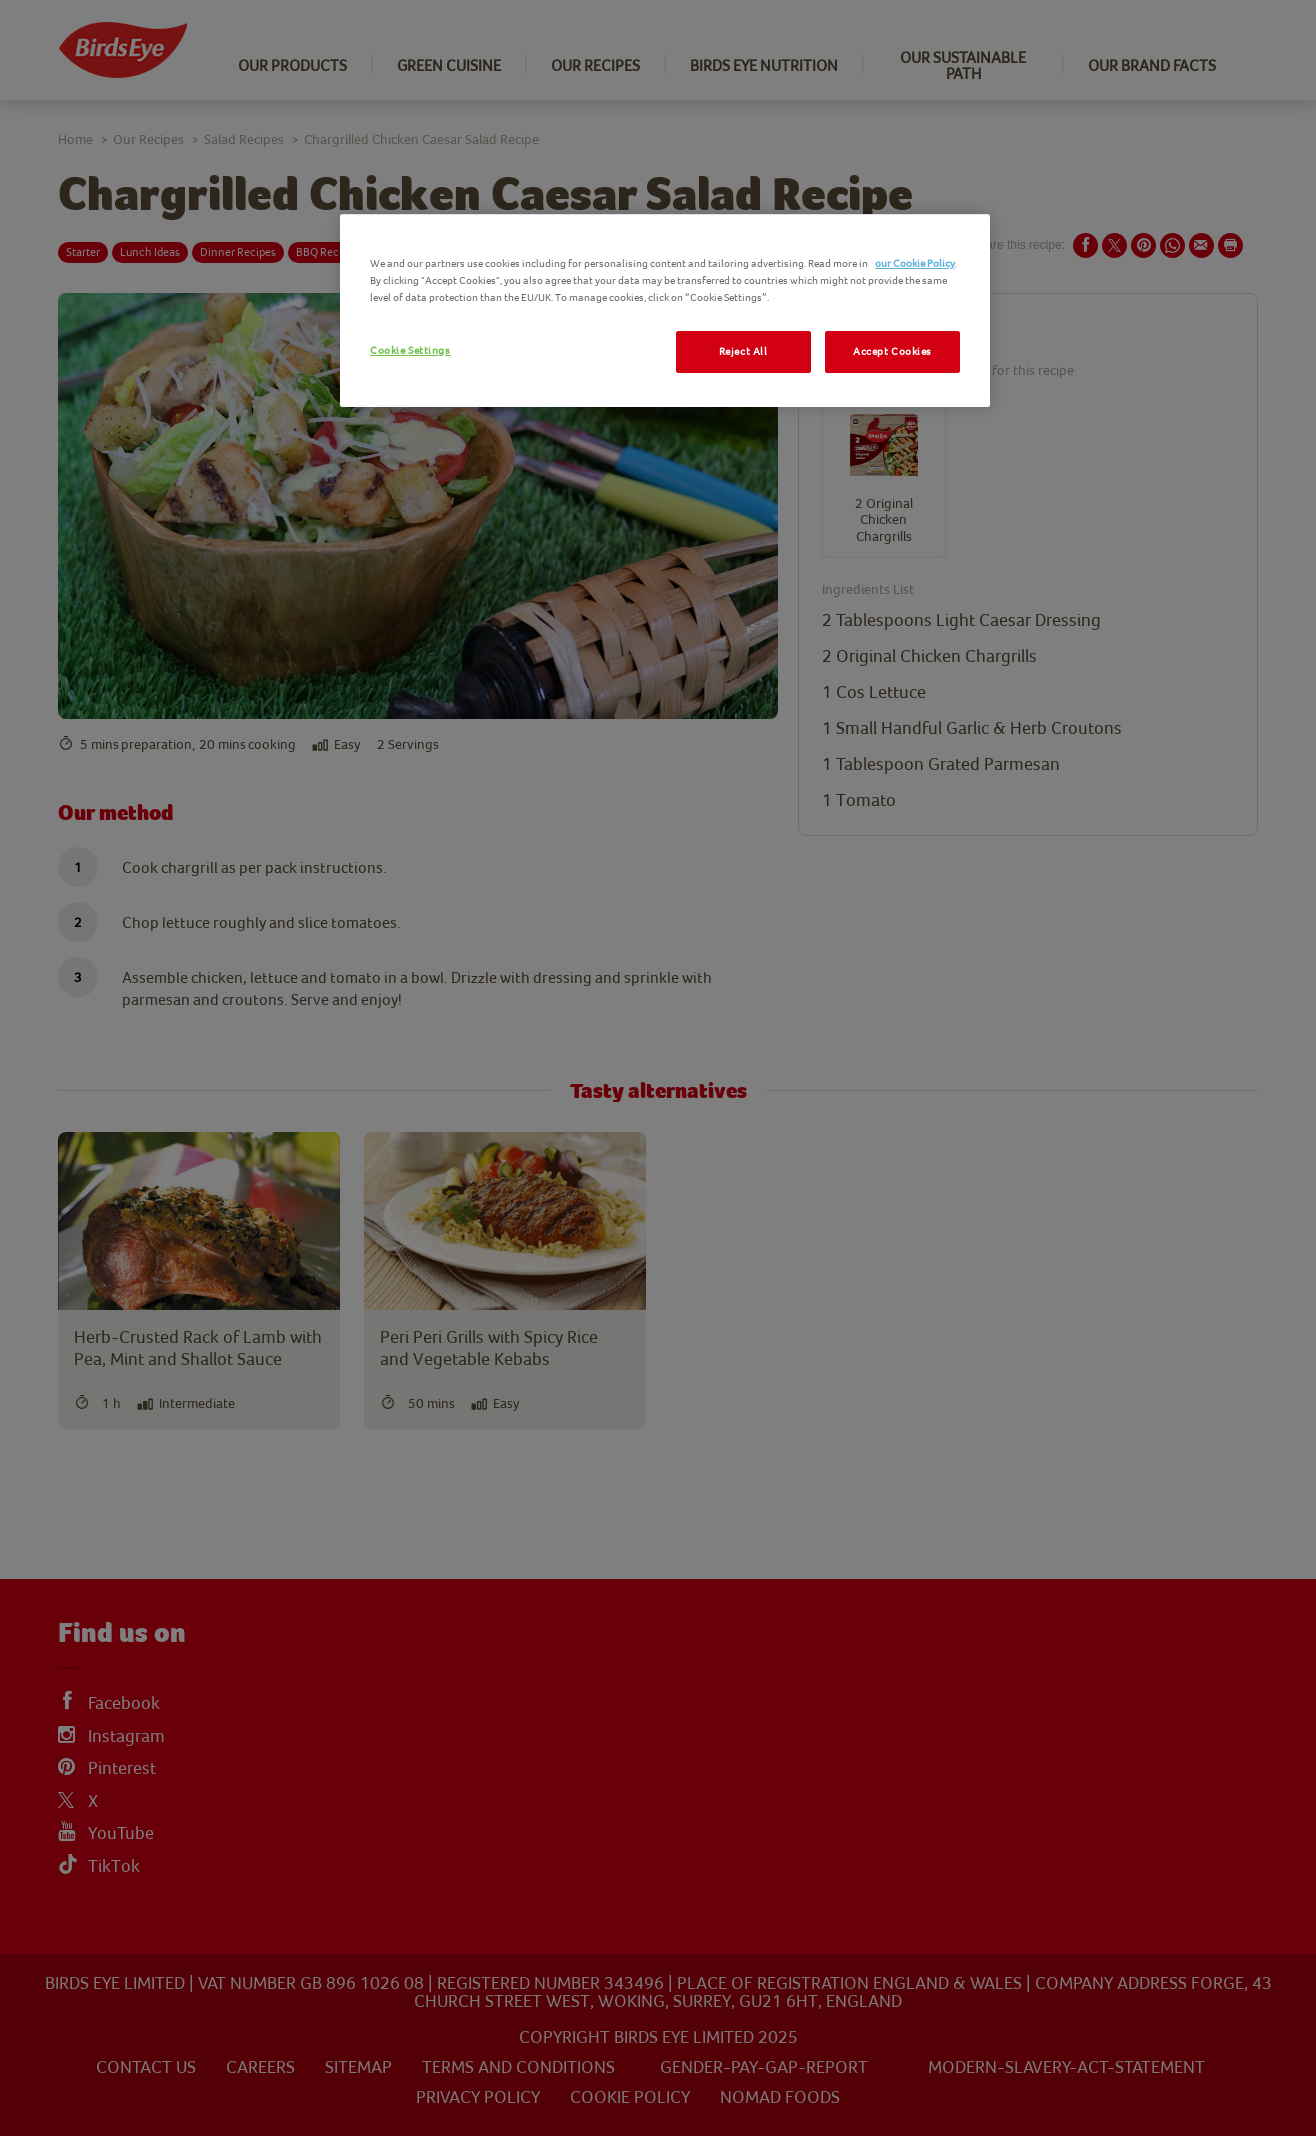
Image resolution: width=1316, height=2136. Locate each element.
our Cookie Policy (915, 263)
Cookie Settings (410, 350)
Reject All (743, 351)
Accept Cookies (892, 351)
